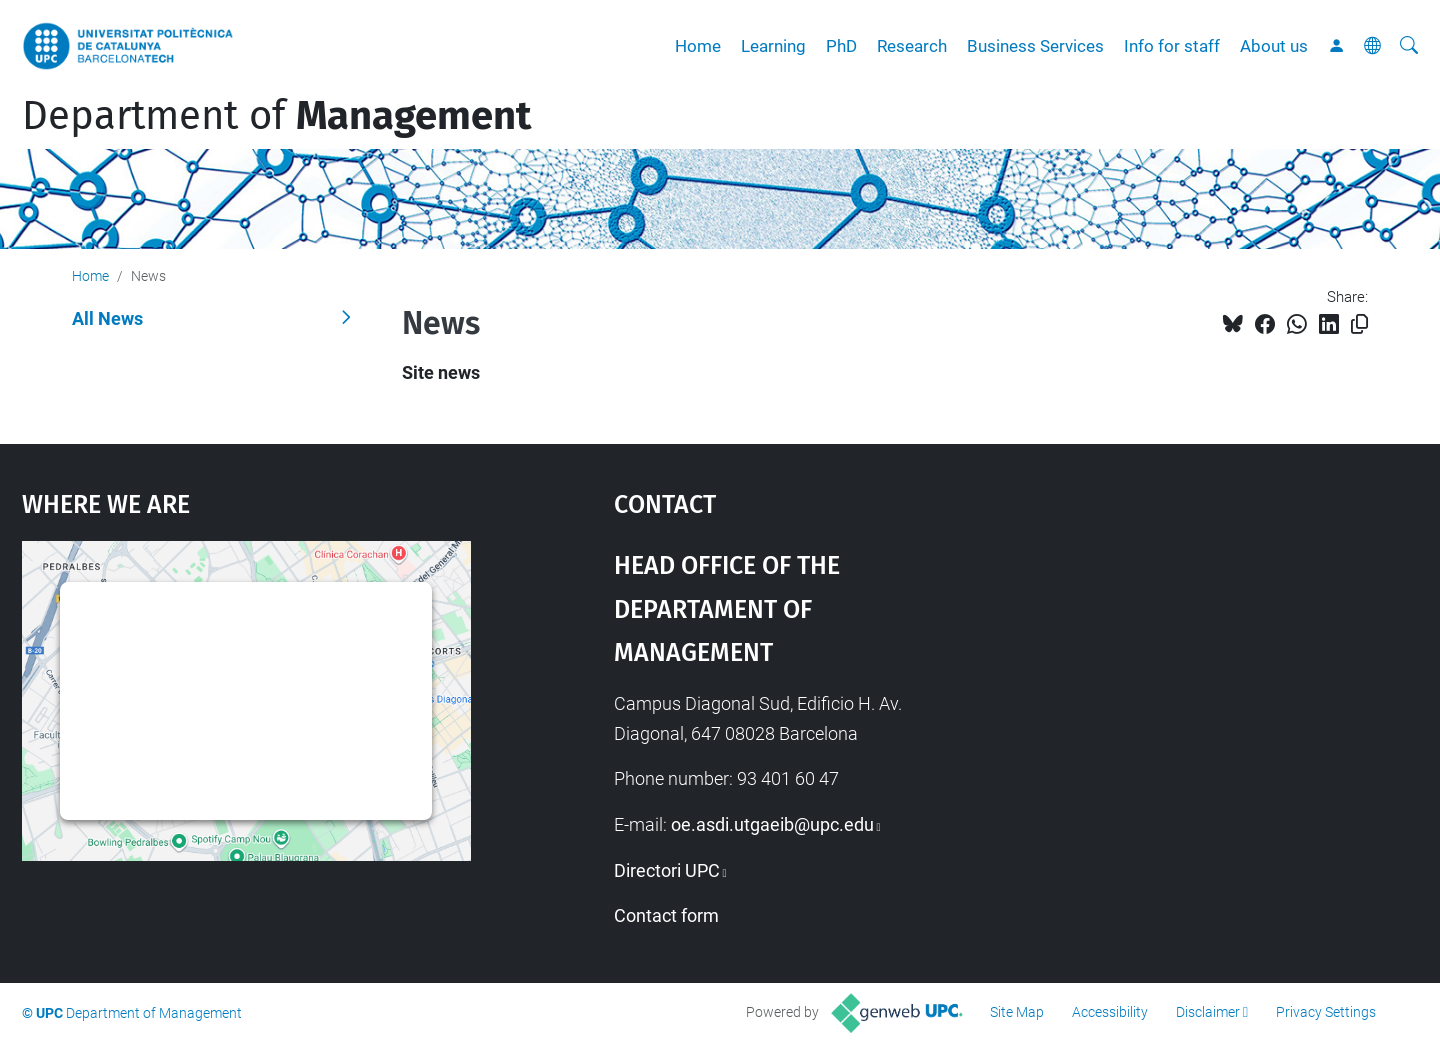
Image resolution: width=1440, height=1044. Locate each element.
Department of (276, 116)
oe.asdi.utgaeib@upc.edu (772, 824)
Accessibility (1110, 1012)
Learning (773, 46)
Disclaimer (1208, 1012)
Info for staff (1172, 46)
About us (1274, 46)
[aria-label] (1409, 46)
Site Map (1017, 1012)
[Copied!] (1359, 324)
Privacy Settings (1326, 1012)
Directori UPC (667, 870)
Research (912, 46)
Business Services (1035, 46)
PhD (841, 46)
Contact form (666, 915)
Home (698, 46)
